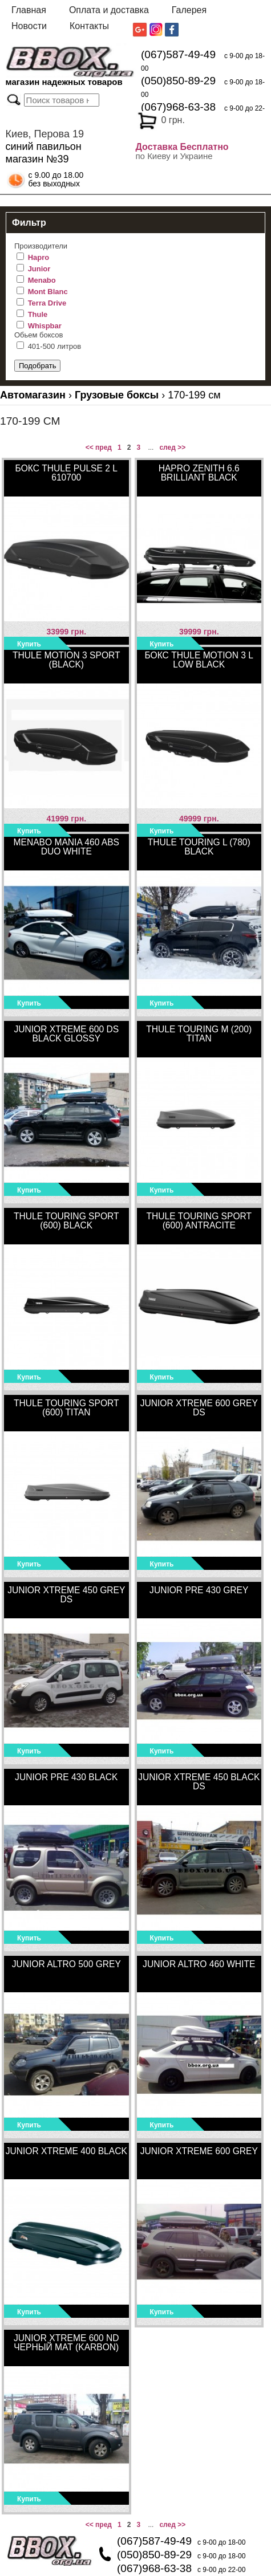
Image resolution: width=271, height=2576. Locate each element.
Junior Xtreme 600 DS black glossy (66, 1033)
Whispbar (45, 326)
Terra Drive (47, 303)
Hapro (39, 257)
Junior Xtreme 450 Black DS (199, 1781)
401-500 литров (55, 346)
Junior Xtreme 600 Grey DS (199, 1407)
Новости (29, 26)
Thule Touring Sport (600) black (66, 1220)
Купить (29, 644)
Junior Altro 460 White (199, 1964)
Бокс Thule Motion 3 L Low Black (198, 659)
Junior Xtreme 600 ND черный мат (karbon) (66, 2342)
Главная (28, 10)
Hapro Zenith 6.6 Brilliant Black (199, 472)
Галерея (189, 10)
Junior (39, 268)
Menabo (42, 280)
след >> (172, 447)
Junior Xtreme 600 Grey (199, 2151)
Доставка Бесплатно (182, 147)
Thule (38, 314)
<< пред (99, 447)
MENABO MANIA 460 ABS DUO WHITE (66, 846)
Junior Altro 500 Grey (66, 1964)
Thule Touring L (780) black (199, 846)
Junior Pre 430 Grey (198, 1590)
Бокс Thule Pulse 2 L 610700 (66, 472)
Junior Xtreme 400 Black (66, 2151)
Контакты (89, 26)
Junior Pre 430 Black (66, 1777)
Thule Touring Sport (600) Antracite (199, 1220)
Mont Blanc (48, 291)
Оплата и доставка (109, 10)
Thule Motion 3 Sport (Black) (66, 659)
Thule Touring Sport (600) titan (66, 1407)
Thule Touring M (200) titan (199, 1033)
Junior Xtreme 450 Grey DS (66, 1594)
